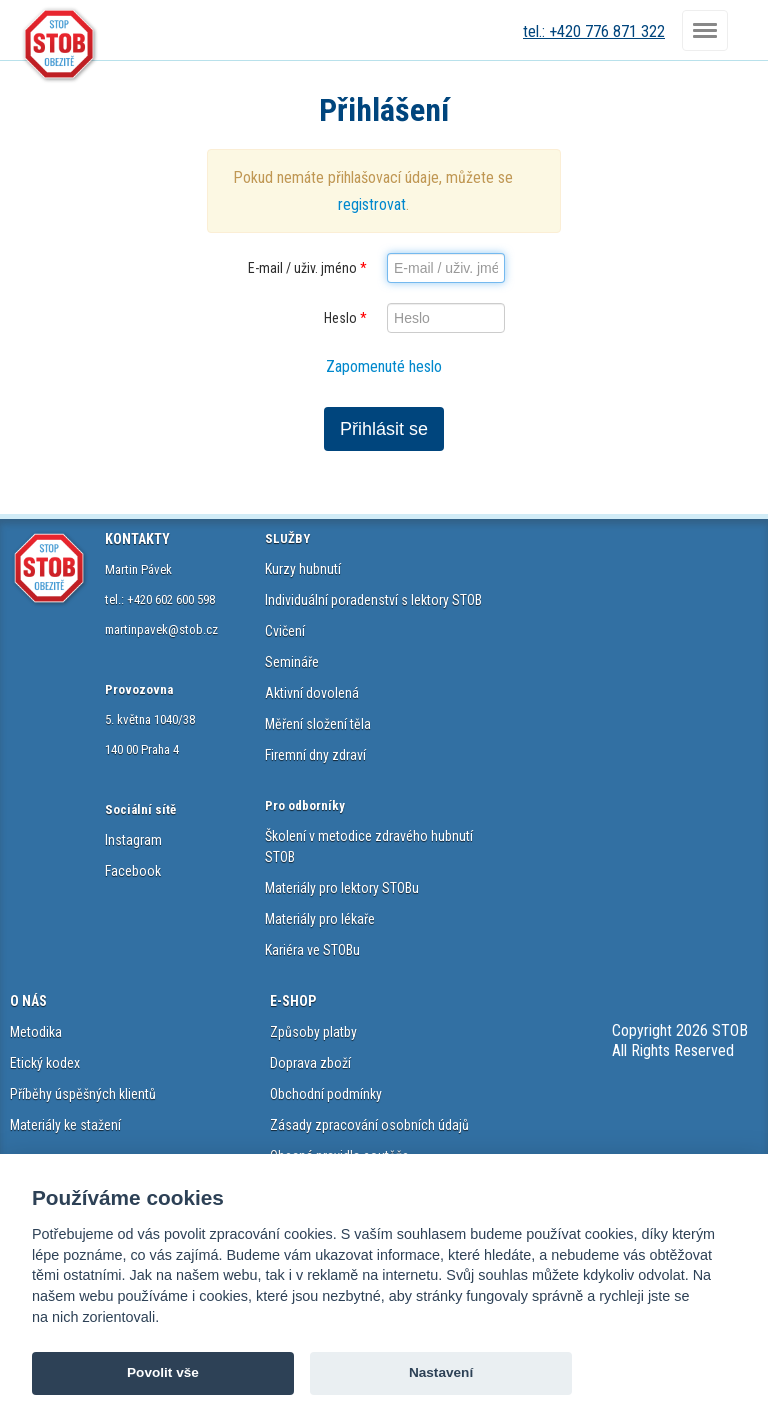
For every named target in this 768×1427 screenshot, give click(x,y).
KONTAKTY (137, 539)
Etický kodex (45, 1063)
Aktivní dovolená (312, 693)
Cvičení (285, 631)
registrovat (372, 204)
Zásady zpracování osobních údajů (369, 1125)
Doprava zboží (310, 1063)
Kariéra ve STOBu (312, 950)
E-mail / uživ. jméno (307, 268)
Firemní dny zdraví (315, 755)
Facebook (133, 871)
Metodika (36, 1032)
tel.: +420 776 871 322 (594, 31)
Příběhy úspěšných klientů (83, 1094)
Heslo (345, 318)
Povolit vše (163, 1372)
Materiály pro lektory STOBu (342, 888)
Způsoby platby (313, 1032)
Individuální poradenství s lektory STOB (373, 600)
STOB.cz (60, 45)
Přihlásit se (384, 429)
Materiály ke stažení (65, 1125)
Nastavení (441, 1372)
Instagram (133, 840)
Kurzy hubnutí (303, 569)
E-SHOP (293, 1001)
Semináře (292, 662)
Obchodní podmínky (326, 1094)
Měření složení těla (318, 724)
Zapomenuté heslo (384, 366)
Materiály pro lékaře (320, 919)
